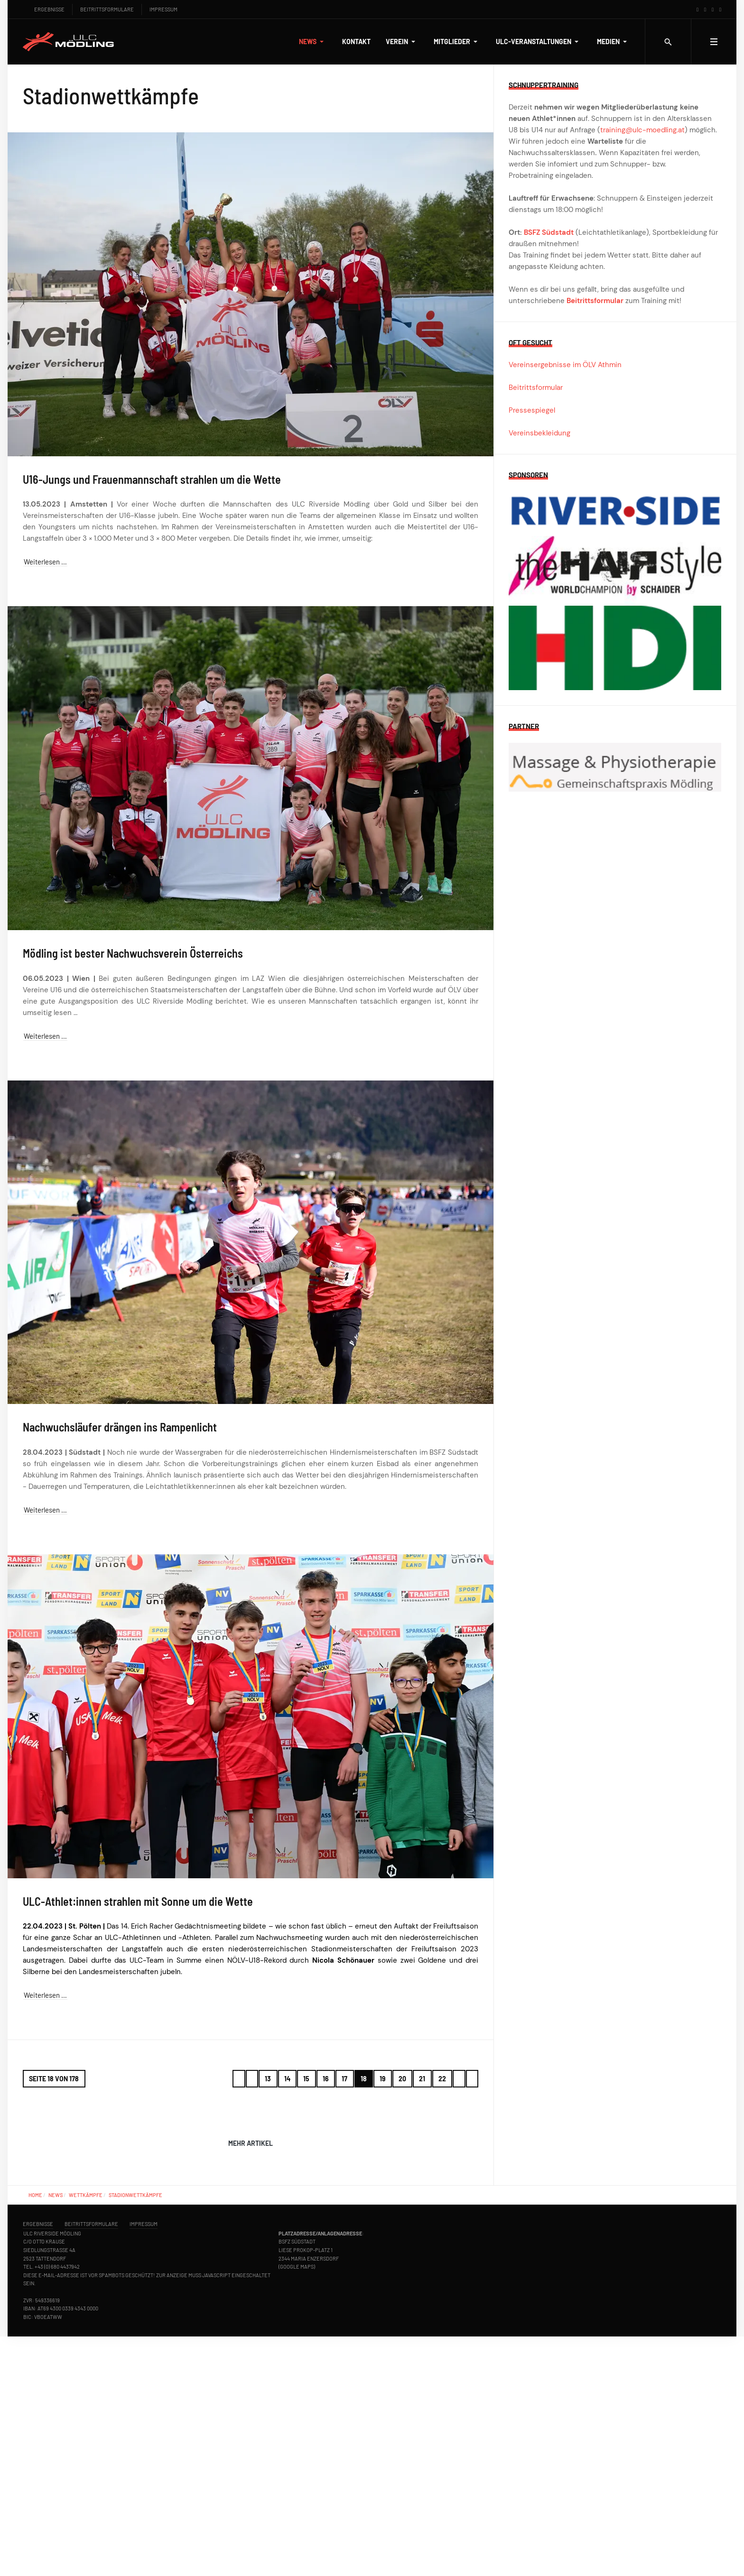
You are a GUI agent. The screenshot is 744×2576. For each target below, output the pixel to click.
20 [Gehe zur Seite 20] (402, 2079)
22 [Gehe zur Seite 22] (442, 2079)
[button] (313, 42)
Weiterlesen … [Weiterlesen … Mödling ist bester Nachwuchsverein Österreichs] (45, 1036)
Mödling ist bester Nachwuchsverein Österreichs (133, 953)
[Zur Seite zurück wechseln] (252, 2078)
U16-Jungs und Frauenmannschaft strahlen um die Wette (152, 479)
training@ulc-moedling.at (642, 130)
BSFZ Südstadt (549, 232)
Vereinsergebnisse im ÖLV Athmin (565, 364)
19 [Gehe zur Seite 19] (382, 2079)
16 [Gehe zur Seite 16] (326, 2079)
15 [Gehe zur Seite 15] (306, 2079)
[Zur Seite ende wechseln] (472, 2078)
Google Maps (297, 2266)
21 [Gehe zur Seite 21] (422, 2079)
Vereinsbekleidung (539, 433)
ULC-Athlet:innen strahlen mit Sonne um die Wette (138, 1901)
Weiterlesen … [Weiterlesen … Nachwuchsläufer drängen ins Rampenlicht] (45, 1509)
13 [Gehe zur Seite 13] (268, 2079)
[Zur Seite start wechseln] (238, 2078)
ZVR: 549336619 (41, 2300)
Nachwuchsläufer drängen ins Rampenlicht (120, 1427)
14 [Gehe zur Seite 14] (287, 2079)
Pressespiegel (532, 410)
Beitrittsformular (595, 300)
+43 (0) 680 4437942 (57, 2266)
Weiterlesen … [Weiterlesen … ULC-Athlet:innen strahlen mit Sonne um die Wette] (45, 1995)
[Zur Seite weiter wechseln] (459, 2078)
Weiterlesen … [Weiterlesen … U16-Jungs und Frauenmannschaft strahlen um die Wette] (45, 561)
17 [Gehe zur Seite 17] (344, 2079)
